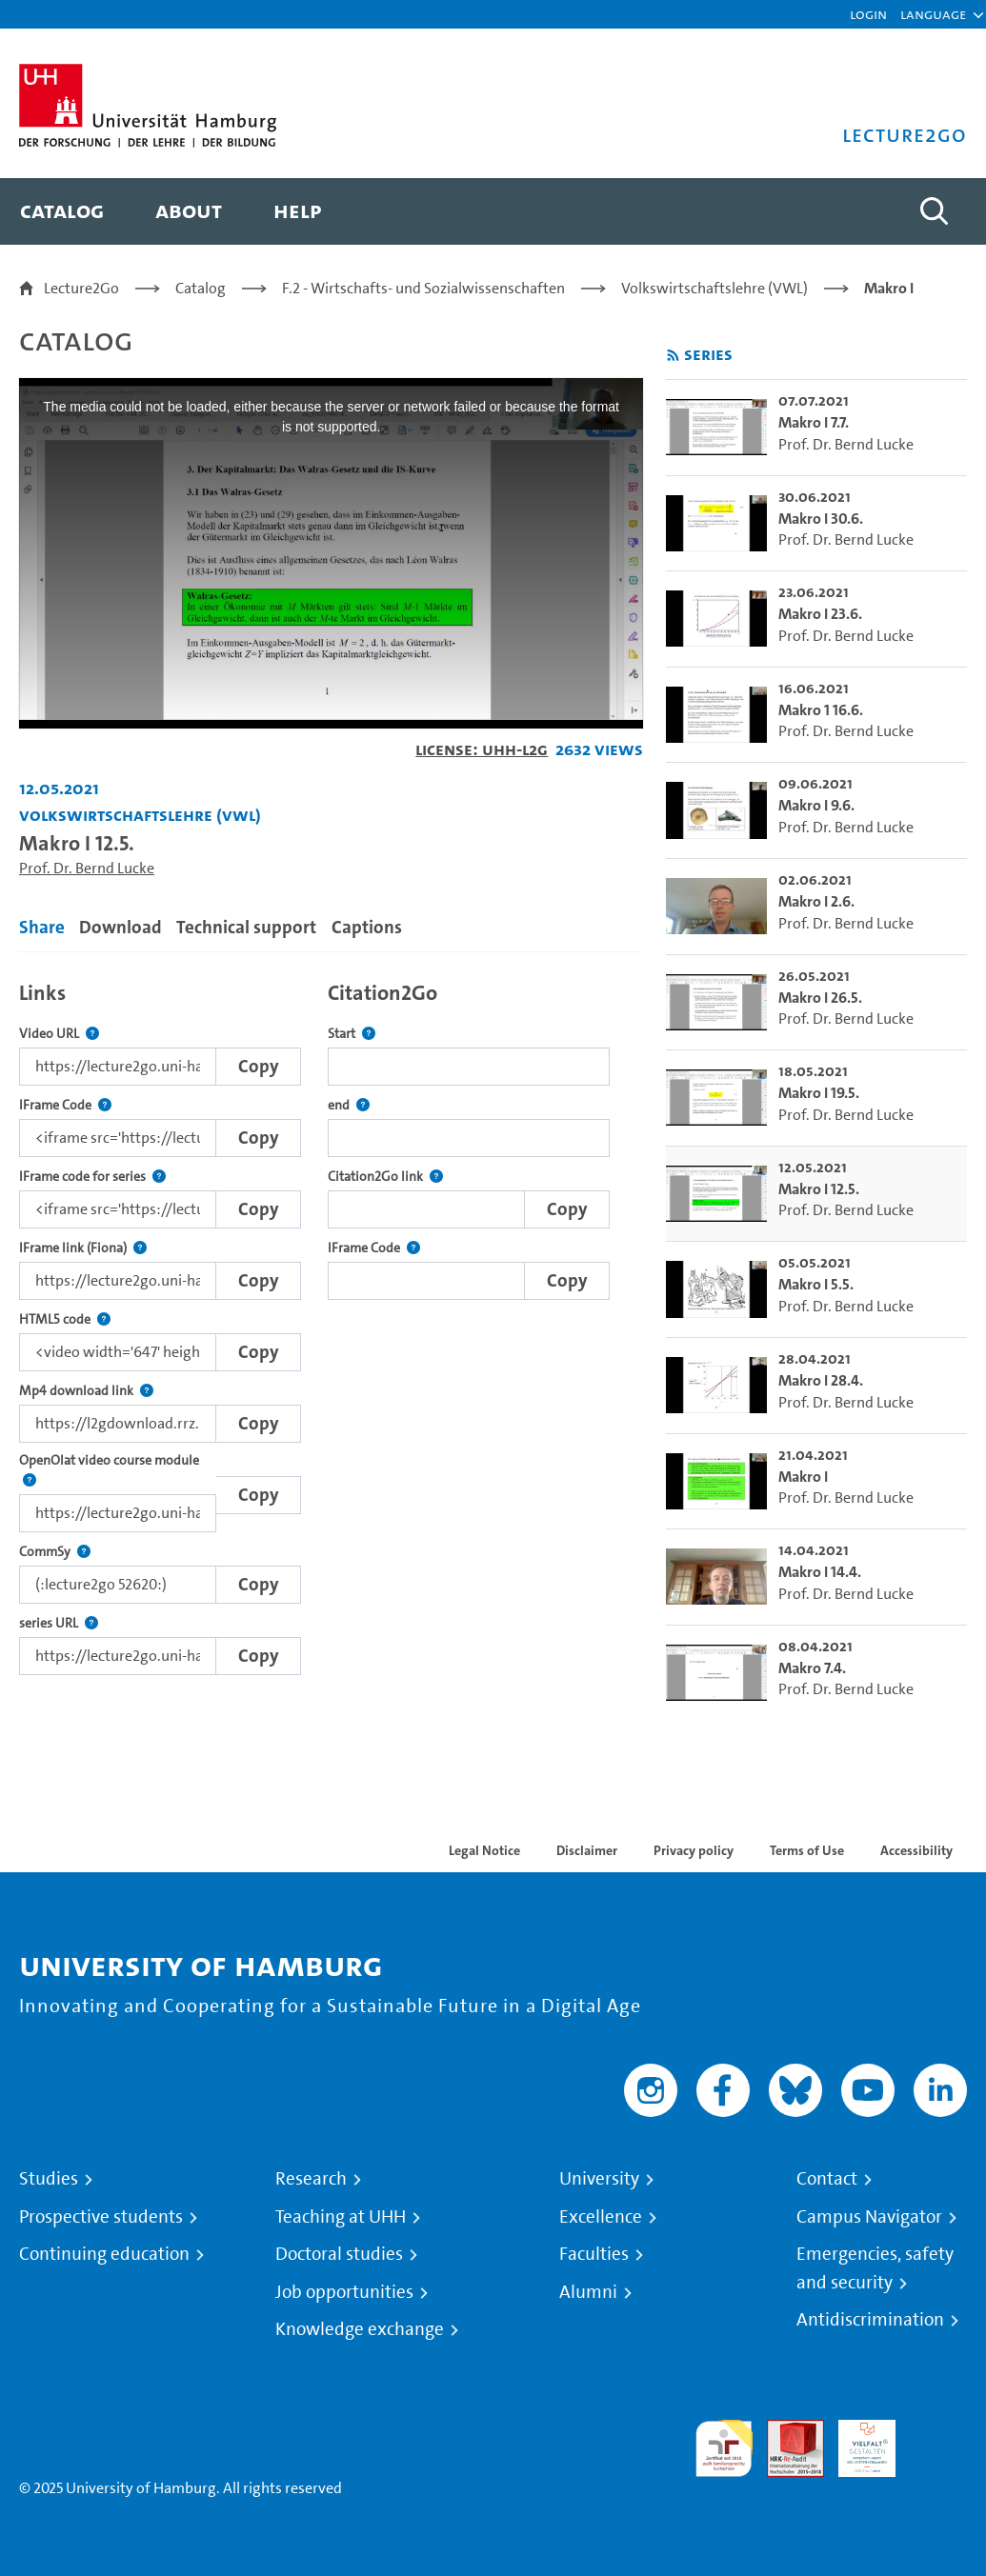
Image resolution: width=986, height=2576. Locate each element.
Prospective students (101, 2217)
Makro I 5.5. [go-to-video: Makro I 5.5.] (816, 1284)
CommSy (55, 1552)
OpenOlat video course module (117, 1470)
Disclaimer (586, 1850)
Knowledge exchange (359, 2329)
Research (311, 2179)
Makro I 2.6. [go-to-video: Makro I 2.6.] (816, 901)
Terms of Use (807, 1850)
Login (868, 14)
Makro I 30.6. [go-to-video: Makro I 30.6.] (820, 519)
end (349, 1105)
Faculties (594, 2254)
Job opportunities (344, 2292)
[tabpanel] (331, 1322)
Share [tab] (42, 927)
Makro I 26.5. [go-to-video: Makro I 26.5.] (820, 998)
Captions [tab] (367, 927)
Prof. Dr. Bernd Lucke (86, 868)
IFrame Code (65, 1105)
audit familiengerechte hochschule (724, 2449)
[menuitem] (62, 211)
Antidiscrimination (870, 2319)
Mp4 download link (86, 1391)
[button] (933, 14)
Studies (48, 2179)
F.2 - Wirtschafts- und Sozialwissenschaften (423, 288)
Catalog (200, 288)
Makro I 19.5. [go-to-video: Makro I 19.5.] (818, 1093)
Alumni (588, 2292)
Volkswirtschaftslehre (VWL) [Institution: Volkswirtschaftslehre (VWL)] (140, 815)
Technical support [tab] (246, 927)
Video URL (59, 1034)
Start (351, 1034)
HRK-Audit (856, 2442)
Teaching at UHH (340, 2217)
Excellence (600, 2217)
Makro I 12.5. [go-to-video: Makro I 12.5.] (818, 1189)
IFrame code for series (92, 1177)
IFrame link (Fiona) (83, 1248)
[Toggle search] (933, 211)
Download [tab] (120, 927)
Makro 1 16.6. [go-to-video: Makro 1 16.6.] (820, 710)
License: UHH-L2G (481, 749)
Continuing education (104, 2254)
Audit (785, 2431)
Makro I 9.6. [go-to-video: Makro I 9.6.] (816, 805)
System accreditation (938, 2442)
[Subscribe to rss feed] (673, 356)
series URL (58, 1623)
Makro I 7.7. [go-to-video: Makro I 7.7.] (813, 422)
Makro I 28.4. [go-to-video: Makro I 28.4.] (820, 1380)
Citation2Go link (385, 1177)
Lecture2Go (81, 288)
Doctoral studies (339, 2254)
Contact (826, 2179)
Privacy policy (694, 1850)
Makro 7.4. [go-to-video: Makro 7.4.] (812, 1668)
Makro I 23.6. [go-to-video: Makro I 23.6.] (820, 614)
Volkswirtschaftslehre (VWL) (714, 288)
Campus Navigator (869, 2217)
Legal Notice (484, 1850)
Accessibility (916, 1850)
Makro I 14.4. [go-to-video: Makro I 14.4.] (819, 1572)
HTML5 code (65, 1319)
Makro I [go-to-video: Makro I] (803, 1477)
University (599, 2179)
